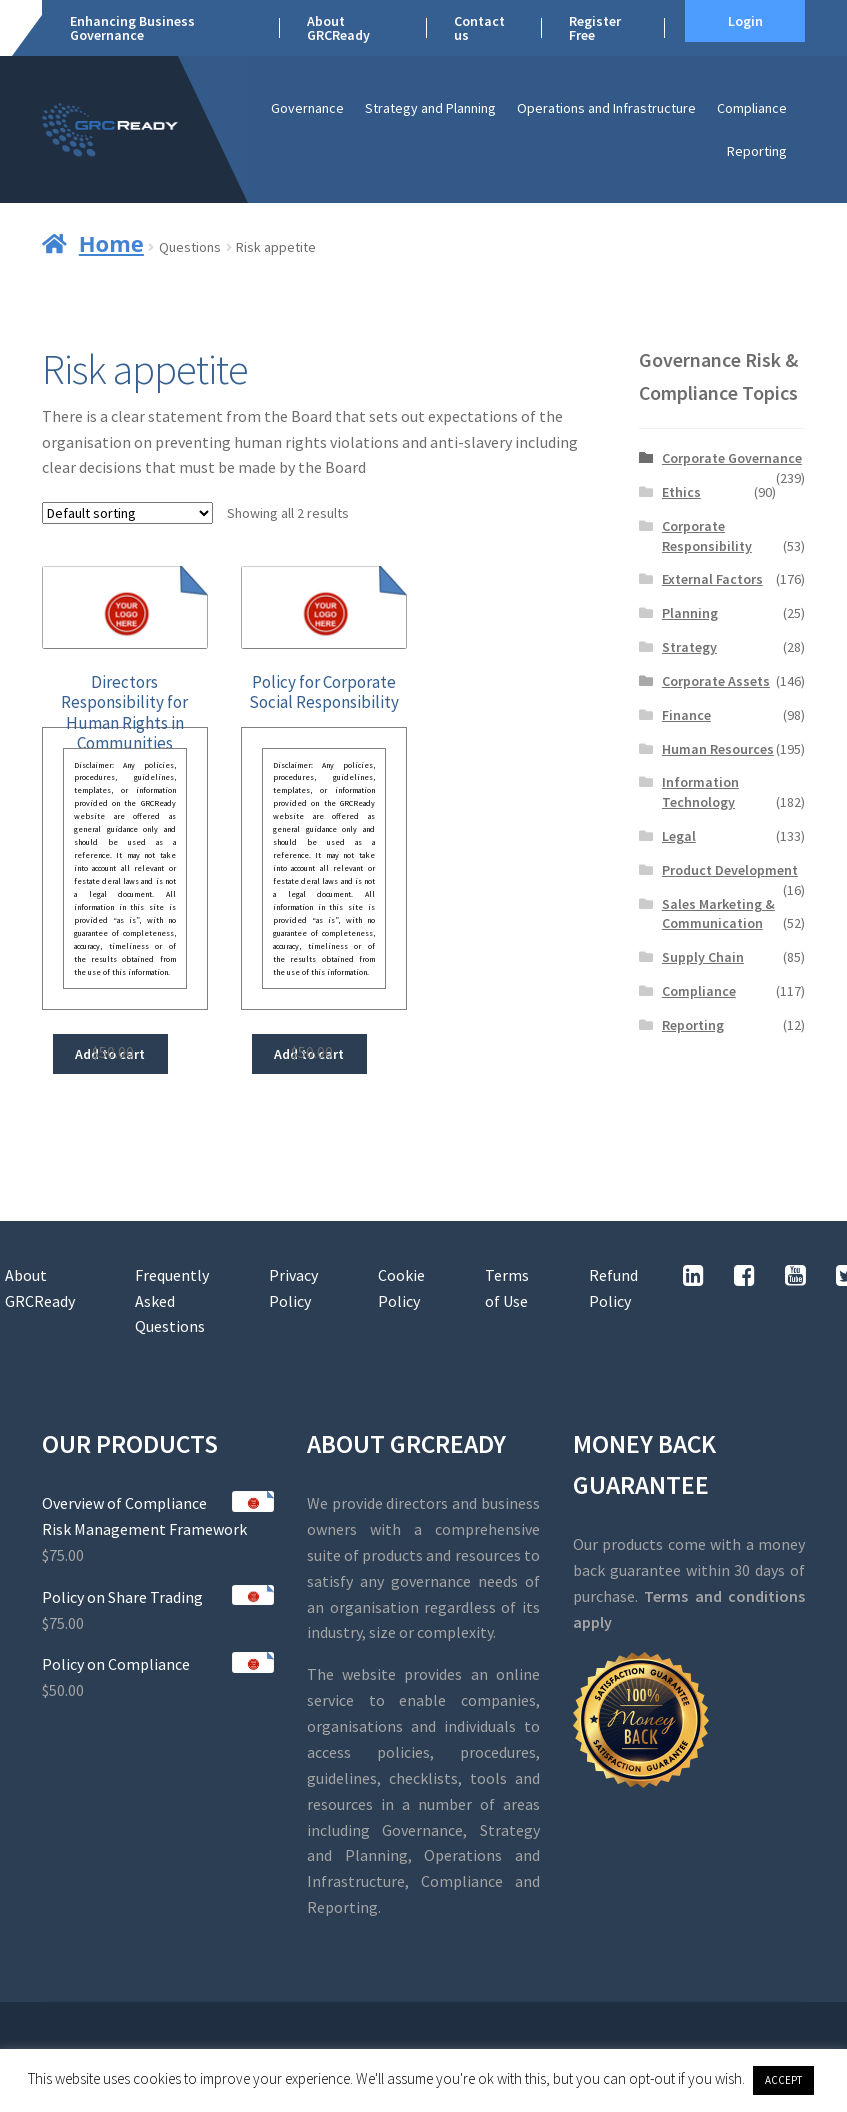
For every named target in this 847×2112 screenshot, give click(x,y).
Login (745, 21)
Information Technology (700, 792)
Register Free (595, 28)
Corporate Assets (716, 681)
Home (111, 243)
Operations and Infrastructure (606, 108)
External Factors (712, 579)
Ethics (681, 492)
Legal (679, 836)
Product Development (730, 870)
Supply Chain (703, 957)
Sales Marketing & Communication (718, 914)
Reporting (757, 151)
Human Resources (718, 749)
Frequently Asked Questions (172, 1301)
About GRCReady (338, 28)
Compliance (752, 108)
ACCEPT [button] (783, 2080)
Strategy (689, 647)
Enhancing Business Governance (132, 28)
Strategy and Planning (430, 108)
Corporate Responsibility (707, 536)
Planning (690, 613)
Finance (686, 715)
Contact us (479, 28)
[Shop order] (127, 513)
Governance (307, 108)
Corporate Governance (732, 458)
